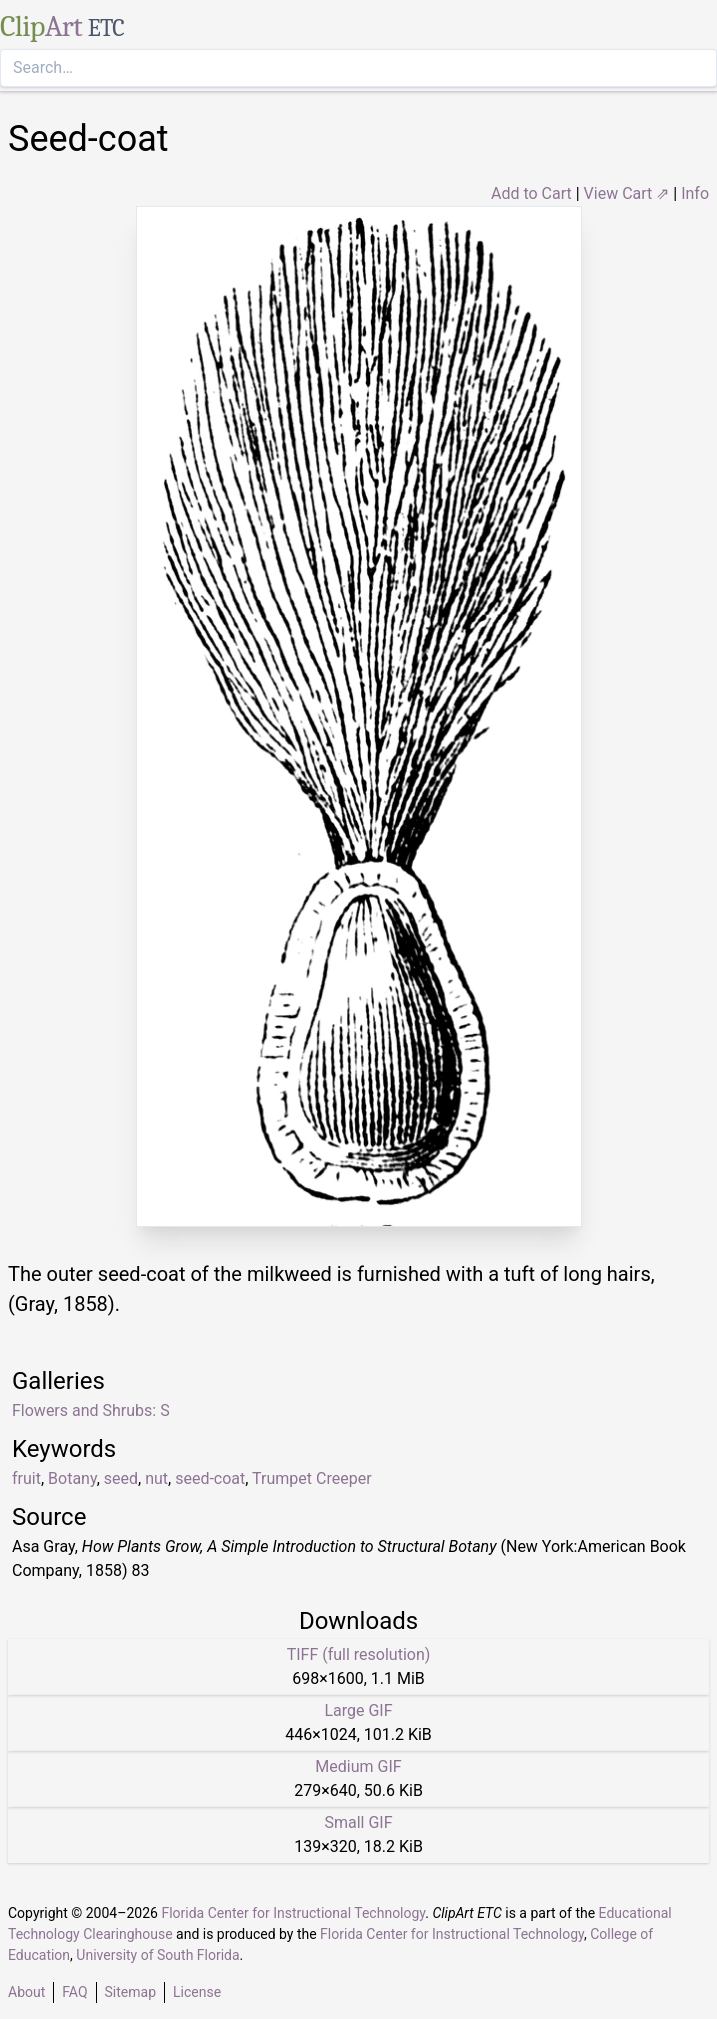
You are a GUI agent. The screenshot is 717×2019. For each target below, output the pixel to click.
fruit (26, 1478)
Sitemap (130, 1992)
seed (121, 1478)
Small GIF (358, 1822)
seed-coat (210, 1478)
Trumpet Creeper (311, 1478)
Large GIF (358, 1710)
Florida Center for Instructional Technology (293, 1913)
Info (695, 193)
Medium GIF (358, 1766)
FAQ (74, 1992)
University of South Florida (157, 1955)
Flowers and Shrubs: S (91, 1410)
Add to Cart (531, 193)
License (197, 1992)
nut (156, 1478)
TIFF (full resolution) (359, 1654)
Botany (72, 1478)
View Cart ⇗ (627, 193)
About (26, 1992)
